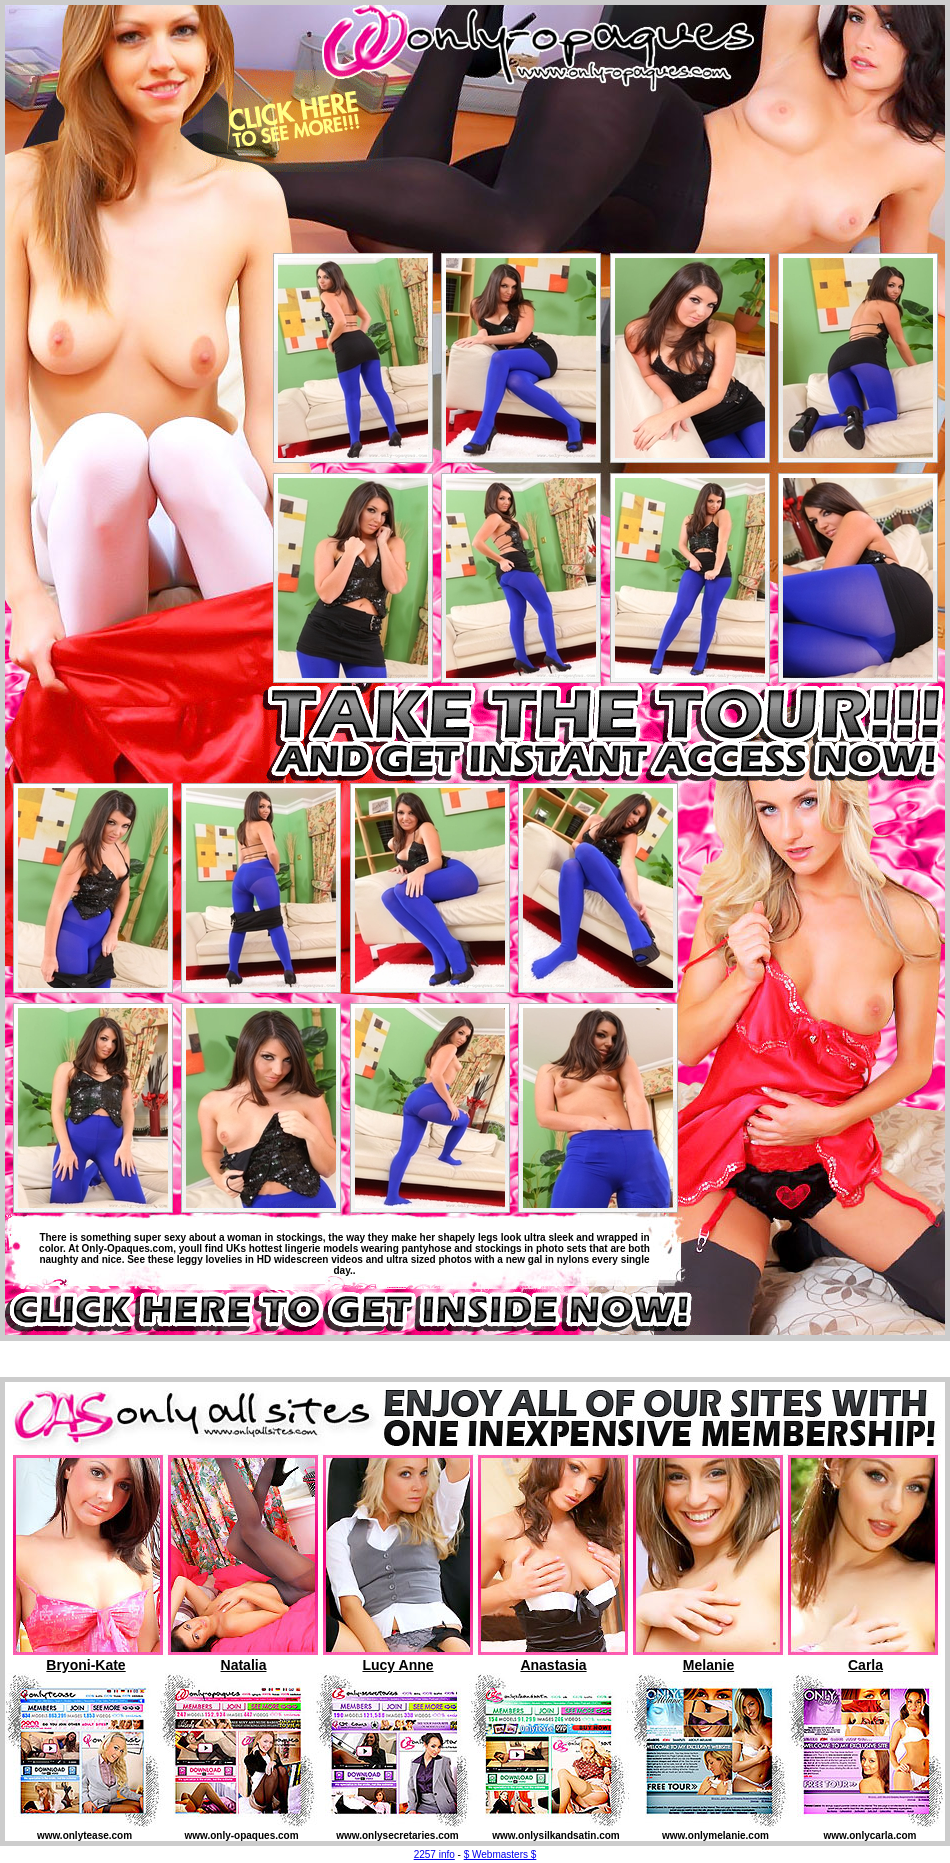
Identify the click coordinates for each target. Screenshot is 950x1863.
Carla (865, 1665)
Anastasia (553, 1665)
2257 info (434, 1854)
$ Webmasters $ (500, 1854)
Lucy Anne (397, 1665)
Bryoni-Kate (85, 1665)
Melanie (708, 1665)
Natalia (244, 1665)
